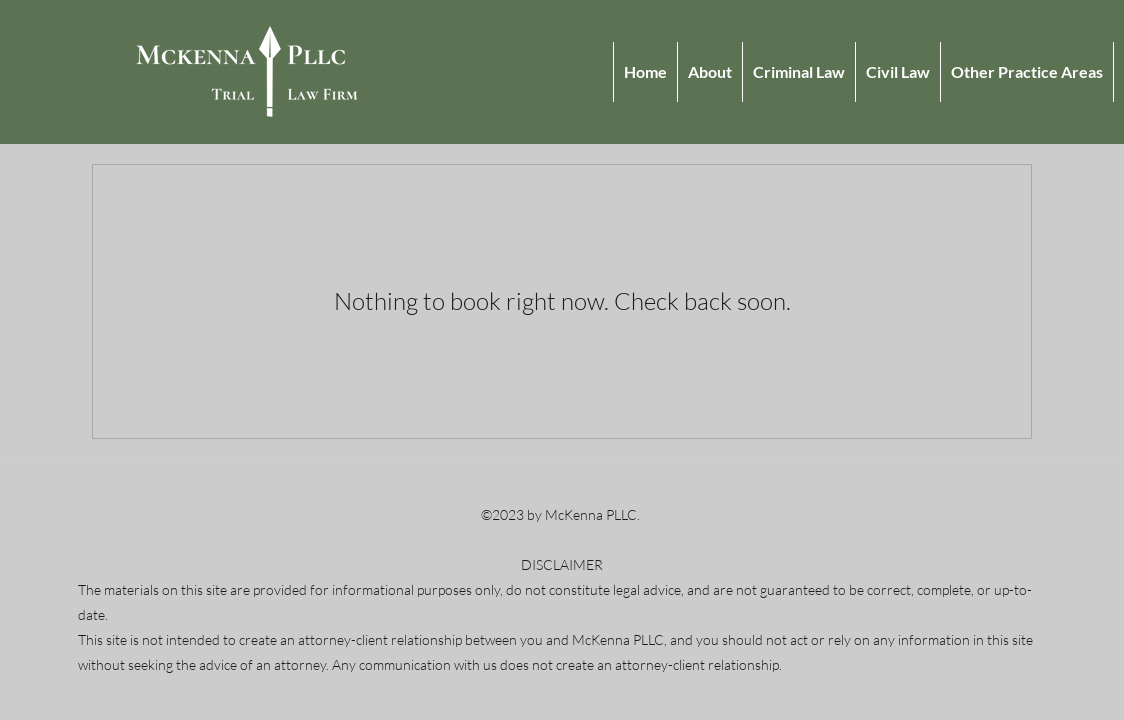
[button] (1026, 72)
